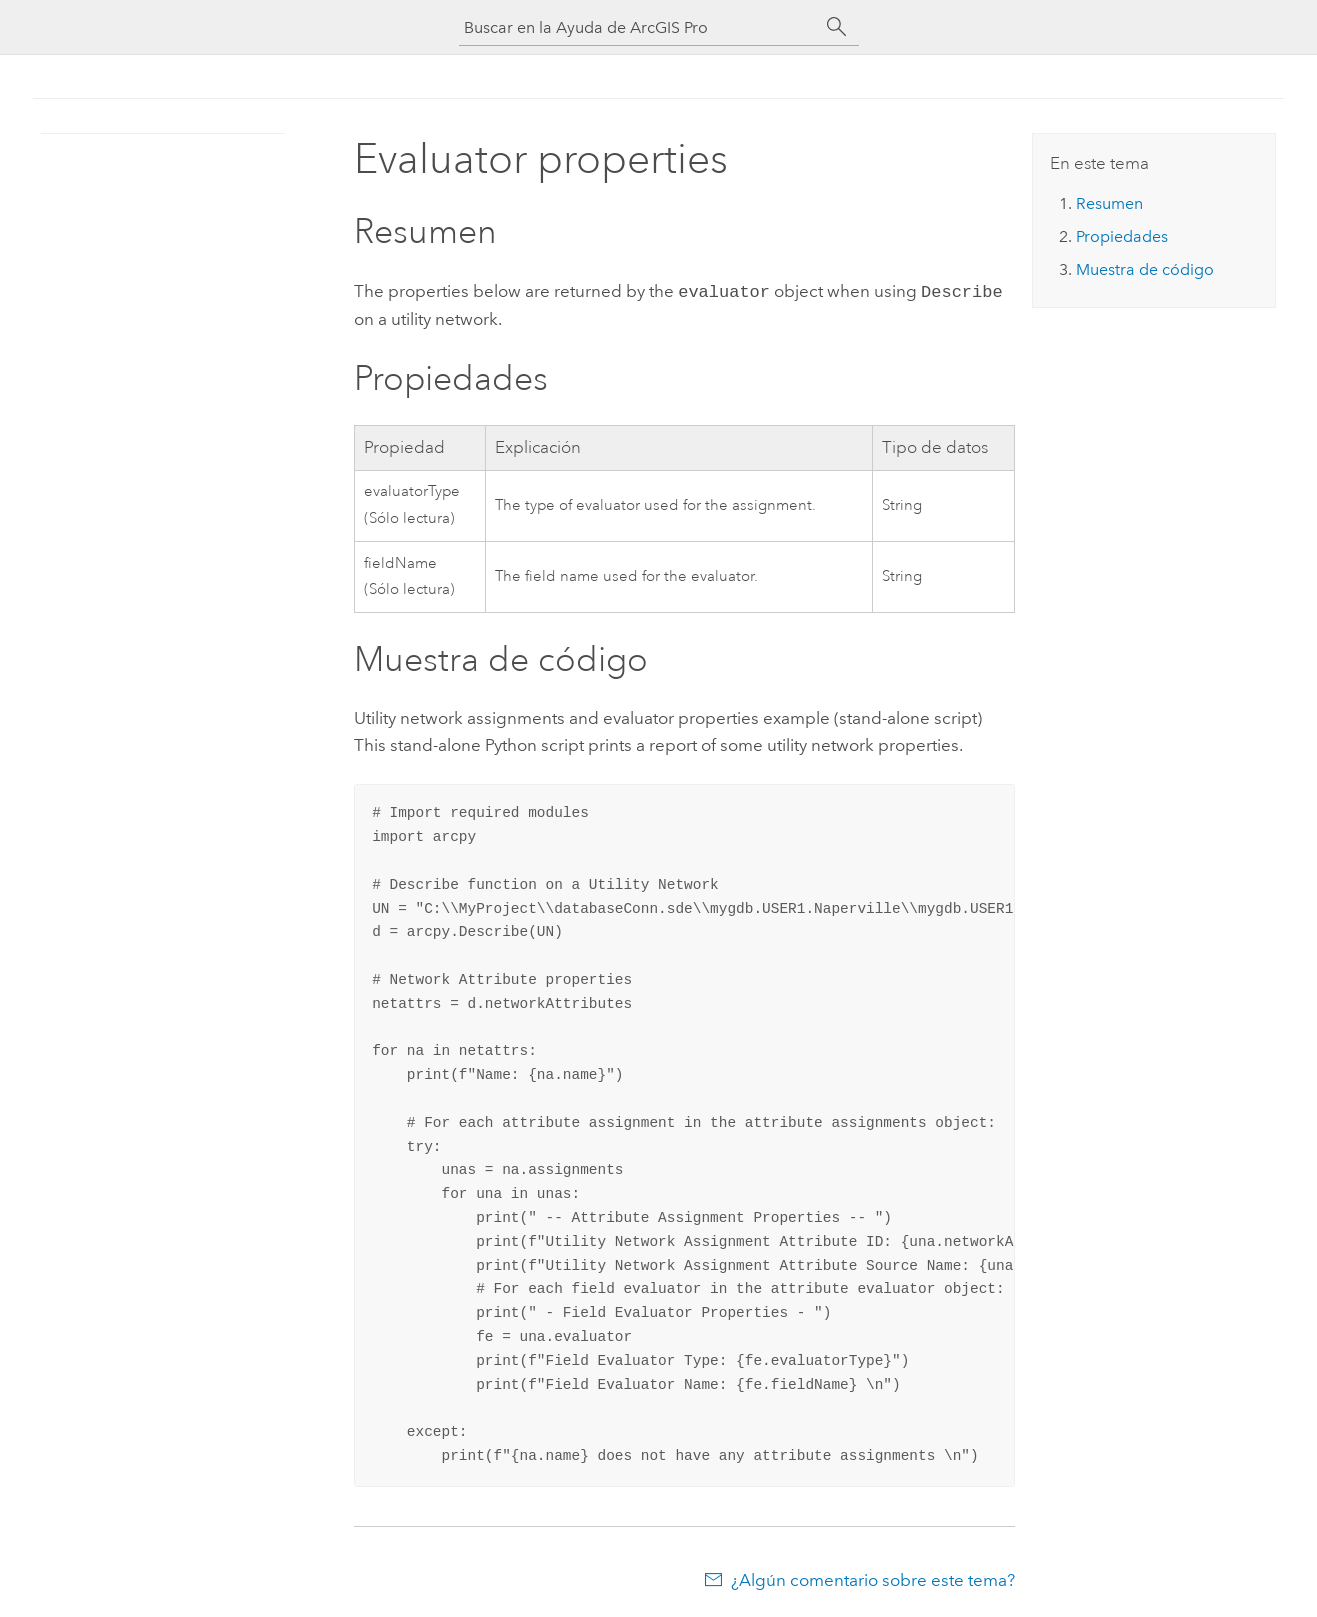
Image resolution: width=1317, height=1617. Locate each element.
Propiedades (1122, 236)
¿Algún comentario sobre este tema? (873, 1578)
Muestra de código (1145, 269)
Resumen (1109, 203)
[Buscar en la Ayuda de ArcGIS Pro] (639, 27)
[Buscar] (837, 27)
